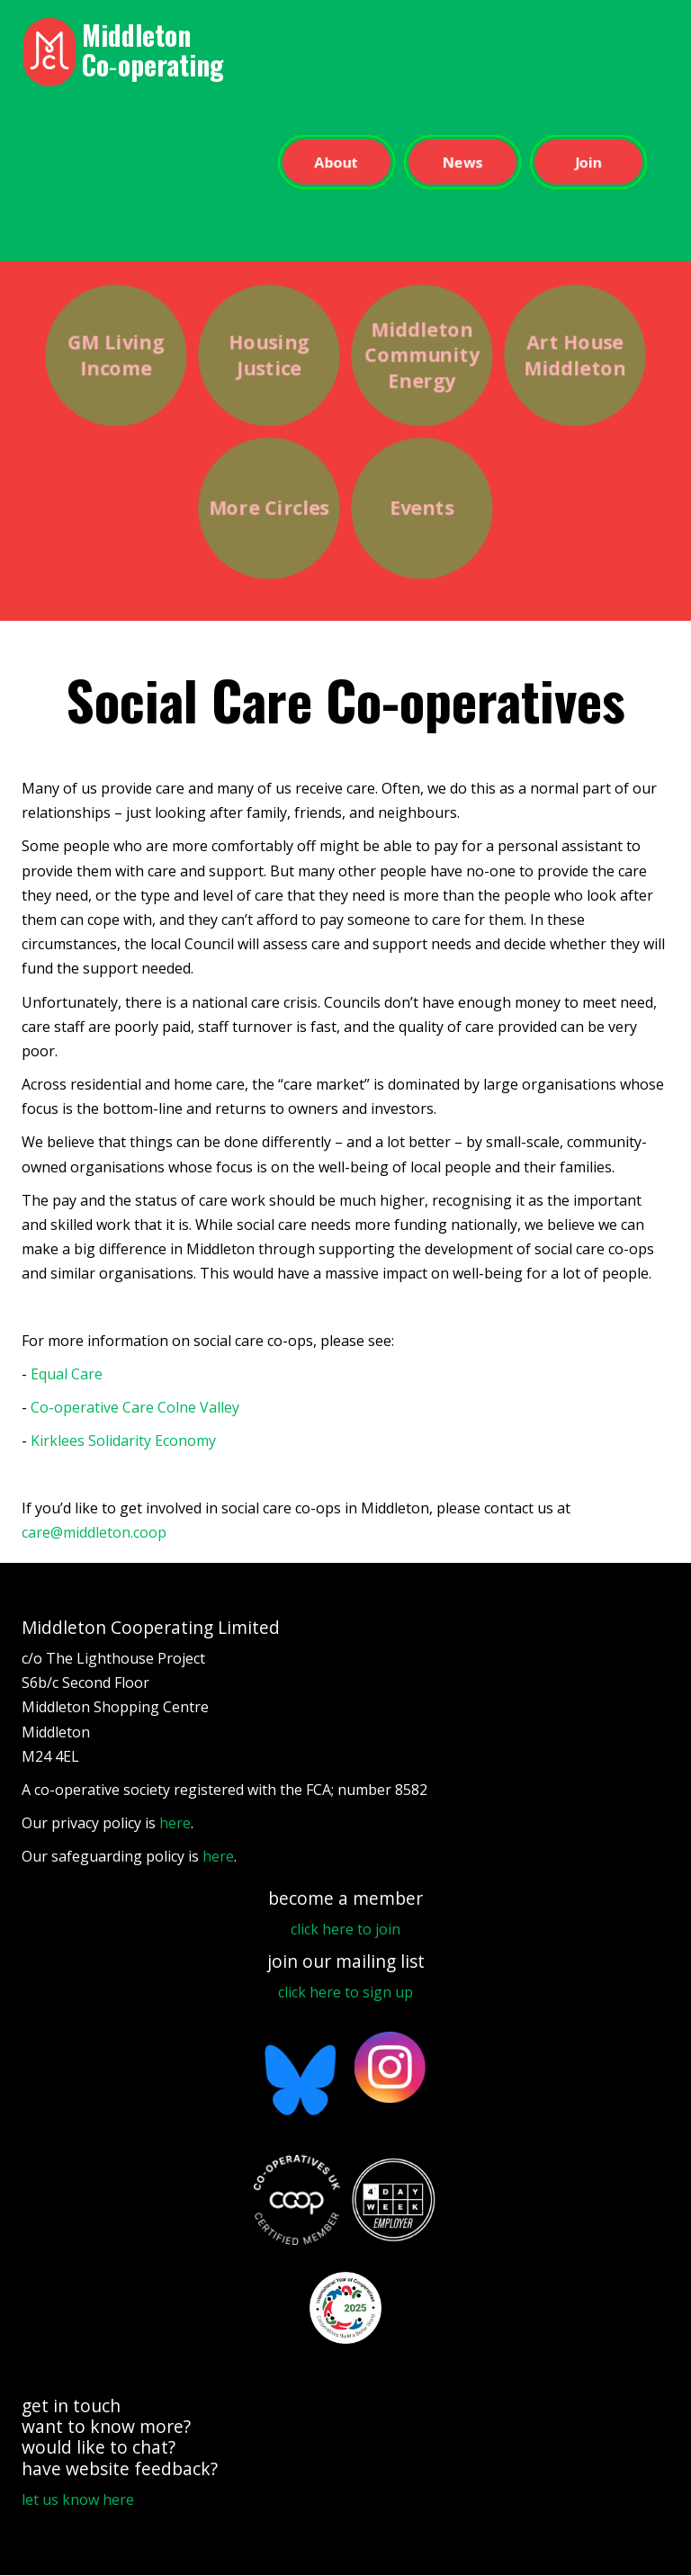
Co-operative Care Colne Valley (135, 1407)
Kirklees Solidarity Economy (123, 1440)
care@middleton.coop (94, 1532)
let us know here (78, 2499)
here (175, 1823)
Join (588, 161)
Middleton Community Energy (421, 355)
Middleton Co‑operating (153, 49)
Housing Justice (269, 355)
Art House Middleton (574, 355)
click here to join (345, 1929)
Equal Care (67, 1374)
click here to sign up (345, 1992)
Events (421, 508)
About (336, 161)
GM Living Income (116, 355)
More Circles (269, 508)
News (462, 161)
